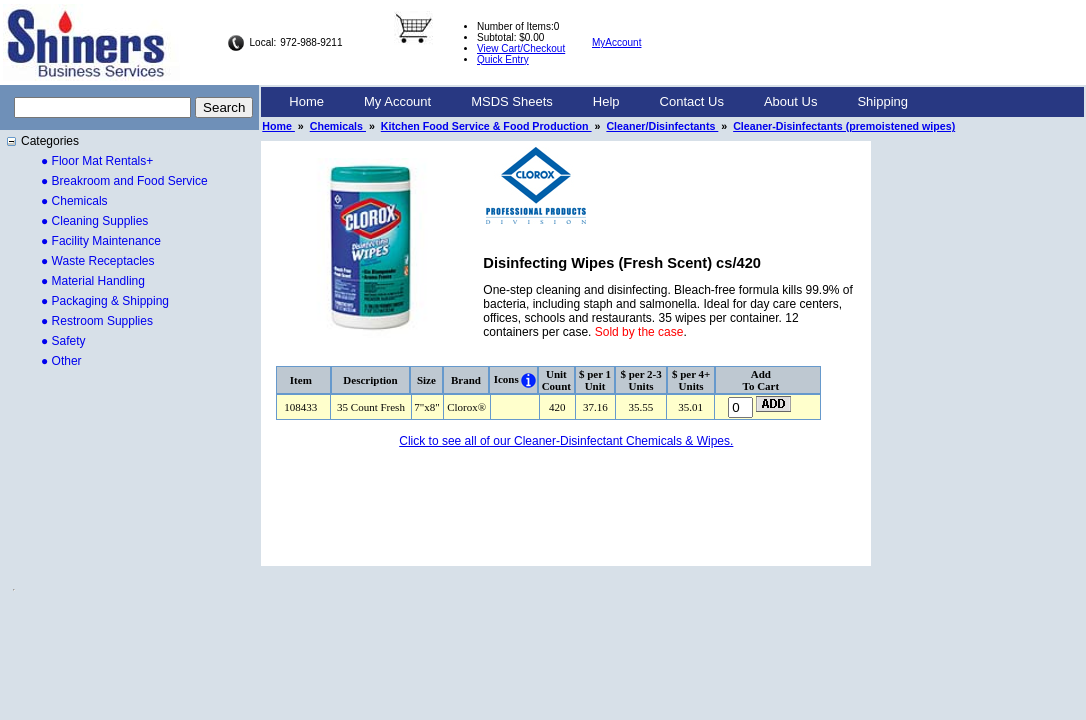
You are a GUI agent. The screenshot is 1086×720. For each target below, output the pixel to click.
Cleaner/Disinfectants (662, 126)
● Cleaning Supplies (94, 221)
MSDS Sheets (512, 101)
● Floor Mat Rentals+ (97, 161)
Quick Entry (503, 59)
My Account (397, 101)
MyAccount (616, 42)
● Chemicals (74, 201)
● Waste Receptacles (98, 261)
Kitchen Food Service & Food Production (486, 126)
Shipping (882, 101)
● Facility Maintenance (101, 241)
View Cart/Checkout (521, 48)
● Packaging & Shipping (105, 301)
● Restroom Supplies (97, 321)
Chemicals (338, 126)
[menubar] (598, 102)
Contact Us (692, 101)
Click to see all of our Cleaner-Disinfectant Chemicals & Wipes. (566, 441)
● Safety (63, 341)
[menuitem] (306, 102)
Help (606, 101)
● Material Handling (93, 281)
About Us (790, 101)
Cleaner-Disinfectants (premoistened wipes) (844, 126)
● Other (61, 361)
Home (306, 101)
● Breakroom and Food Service (124, 181)
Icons (506, 379)
